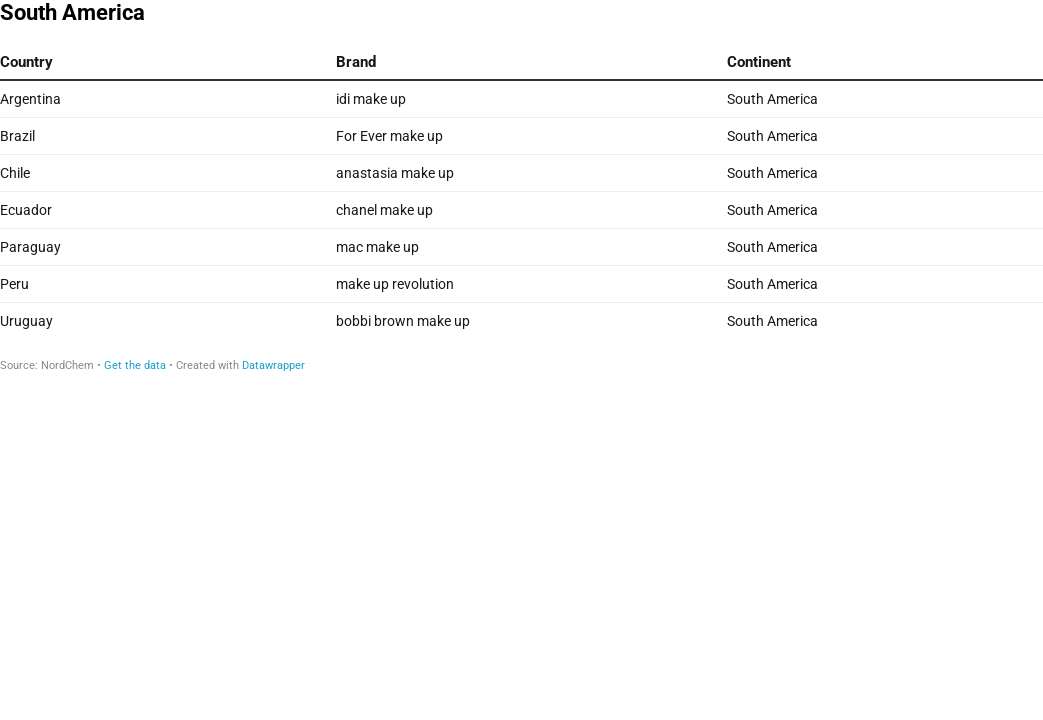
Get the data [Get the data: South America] (135, 365)
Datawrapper (273, 365)
